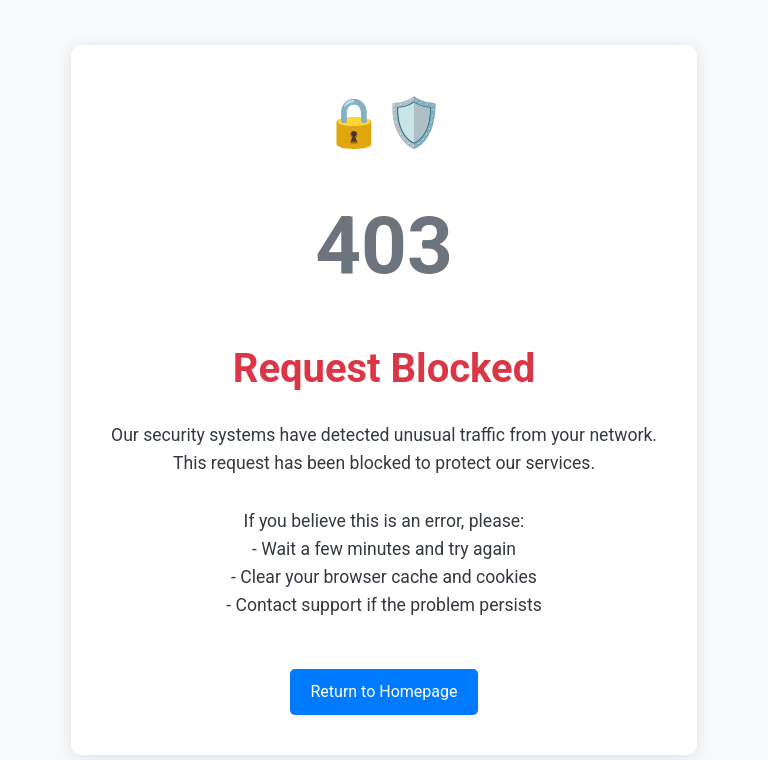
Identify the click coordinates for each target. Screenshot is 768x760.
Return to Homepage (383, 691)
